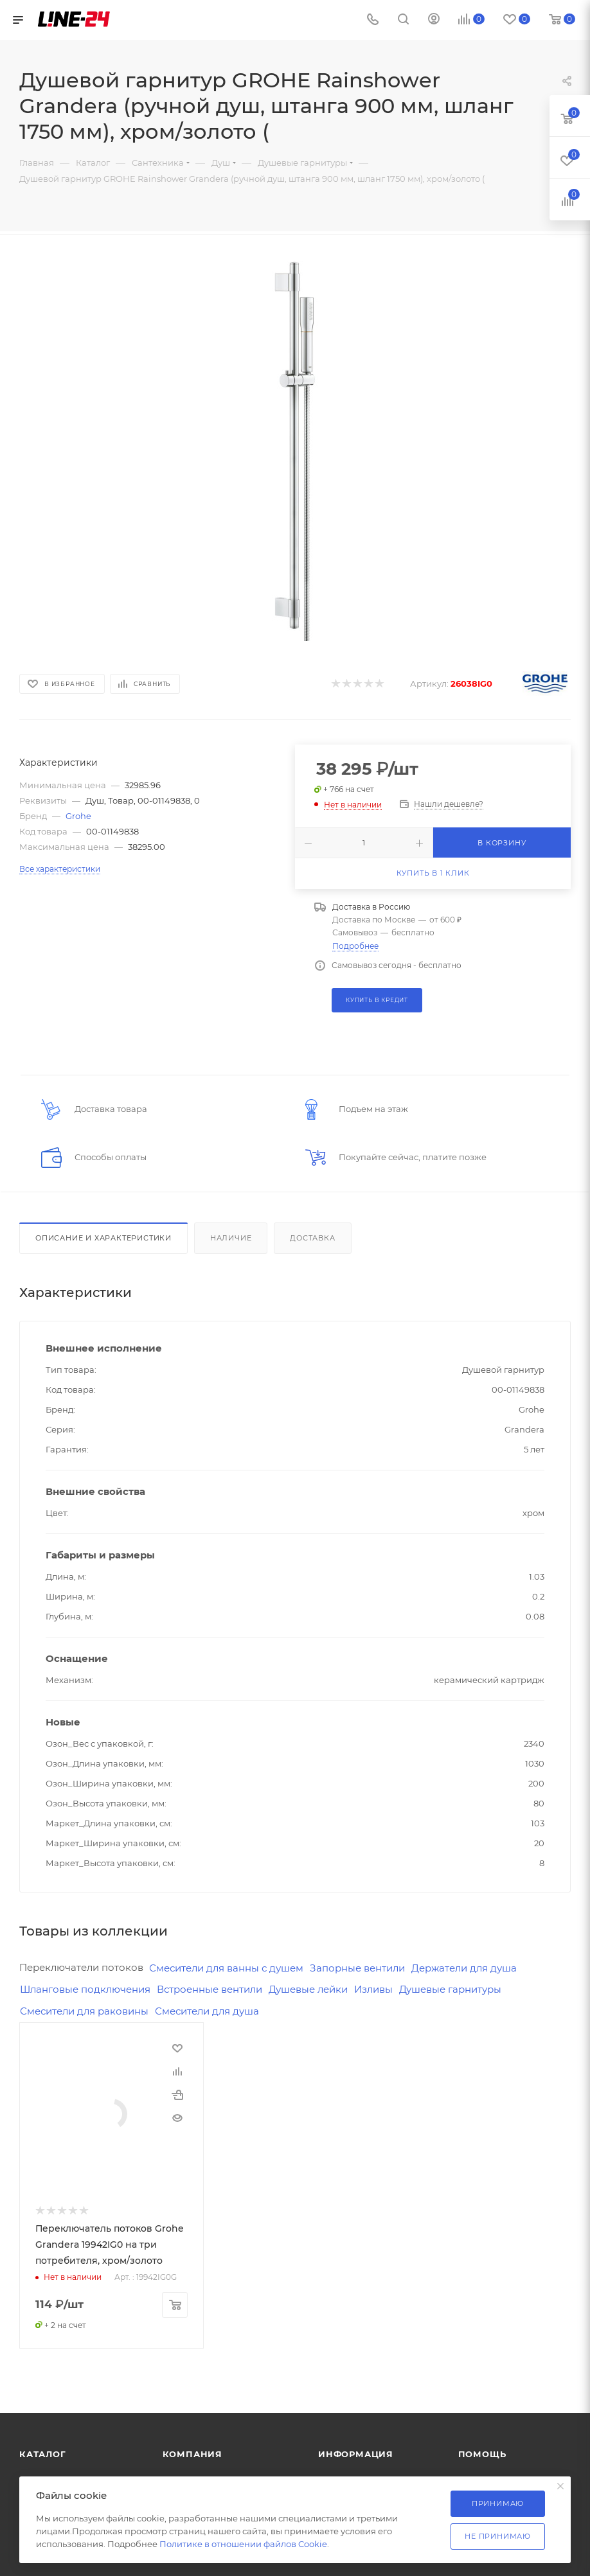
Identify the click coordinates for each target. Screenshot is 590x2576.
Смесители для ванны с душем (226, 1968)
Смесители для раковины (84, 2011)
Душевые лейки (308, 1989)
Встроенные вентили (209, 1989)
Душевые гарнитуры (450, 1989)
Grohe (78, 816)
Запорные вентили (357, 1968)
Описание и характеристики (103, 1237)
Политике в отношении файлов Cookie (243, 2544)
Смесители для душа (207, 2011)
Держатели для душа (464, 1968)
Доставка (312, 1237)
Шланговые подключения (85, 1989)
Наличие (231, 1237)
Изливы (373, 1989)
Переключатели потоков (81, 1967)
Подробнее (355, 946)
